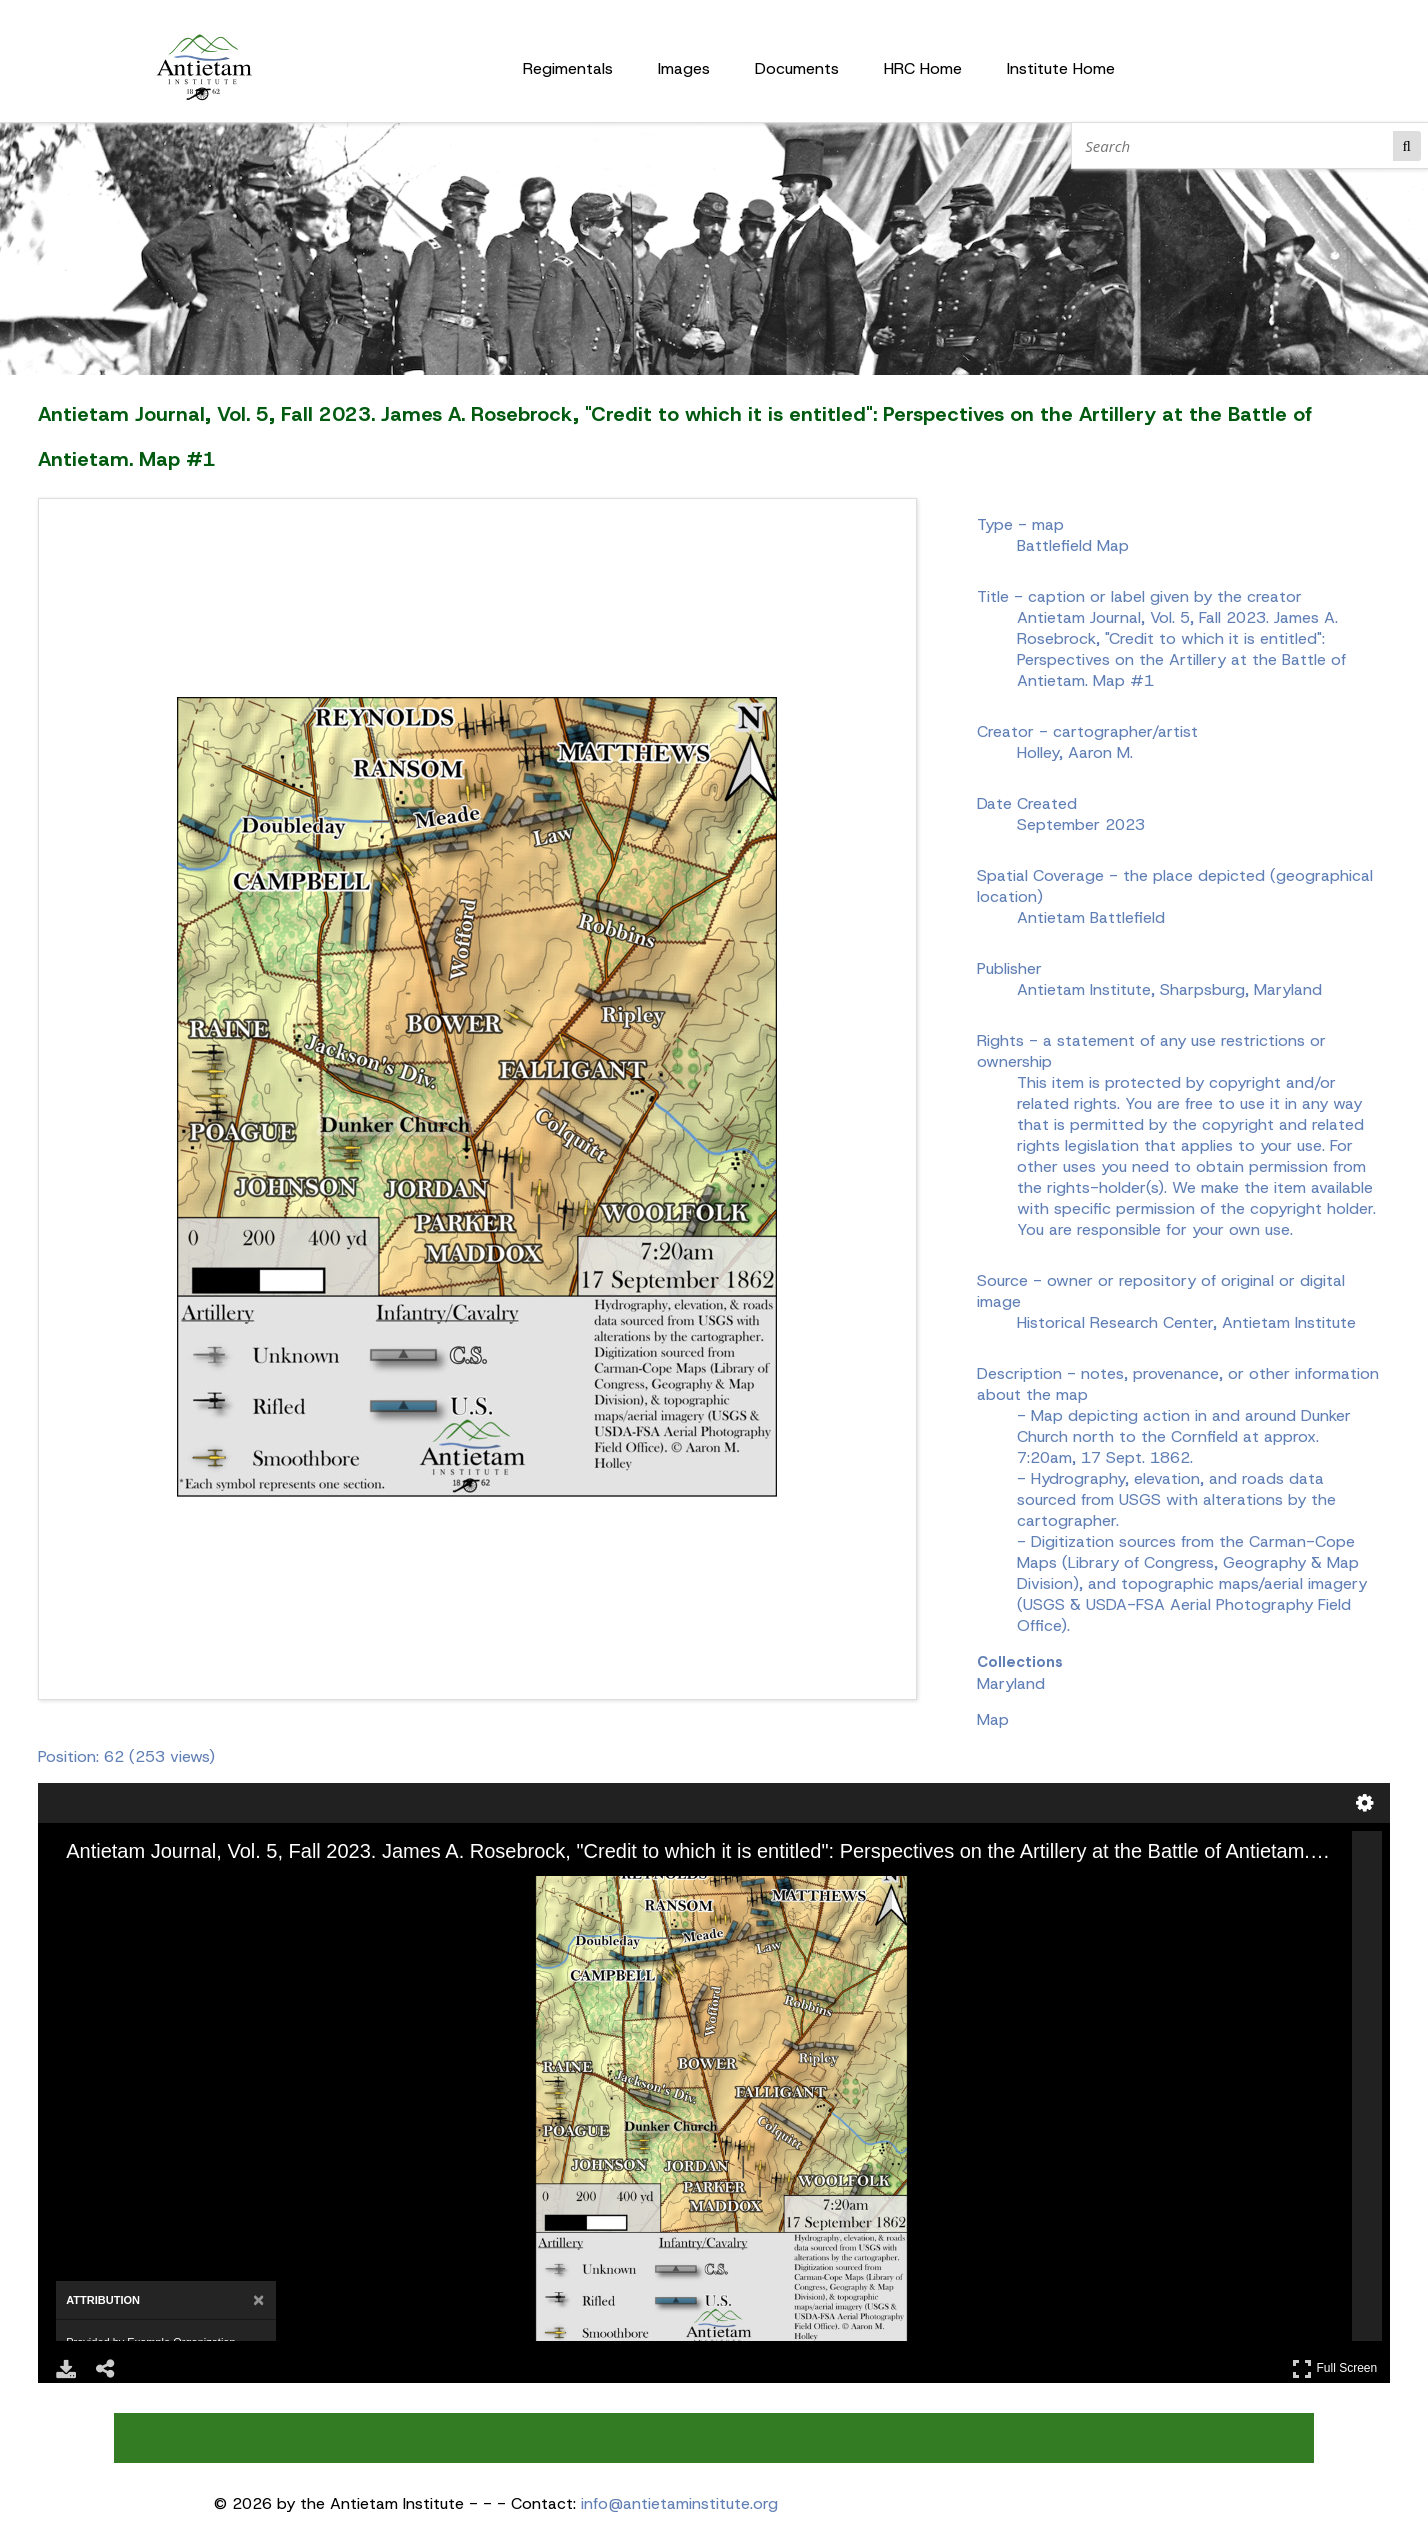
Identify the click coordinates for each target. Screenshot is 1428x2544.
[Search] (1237, 146)
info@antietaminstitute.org (679, 2503)
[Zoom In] (90, 1890)
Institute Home (1061, 68)
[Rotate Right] (146, 1890)
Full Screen (1335, 2368)
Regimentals (568, 68)
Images (684, 68)
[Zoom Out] (118, 1890)
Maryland (1011, 1683)
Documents (797, 68)
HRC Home (923, 68)
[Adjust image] (174, 1890)
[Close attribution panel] (258, 2300)
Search (1407, 146)
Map (993, 1719)
